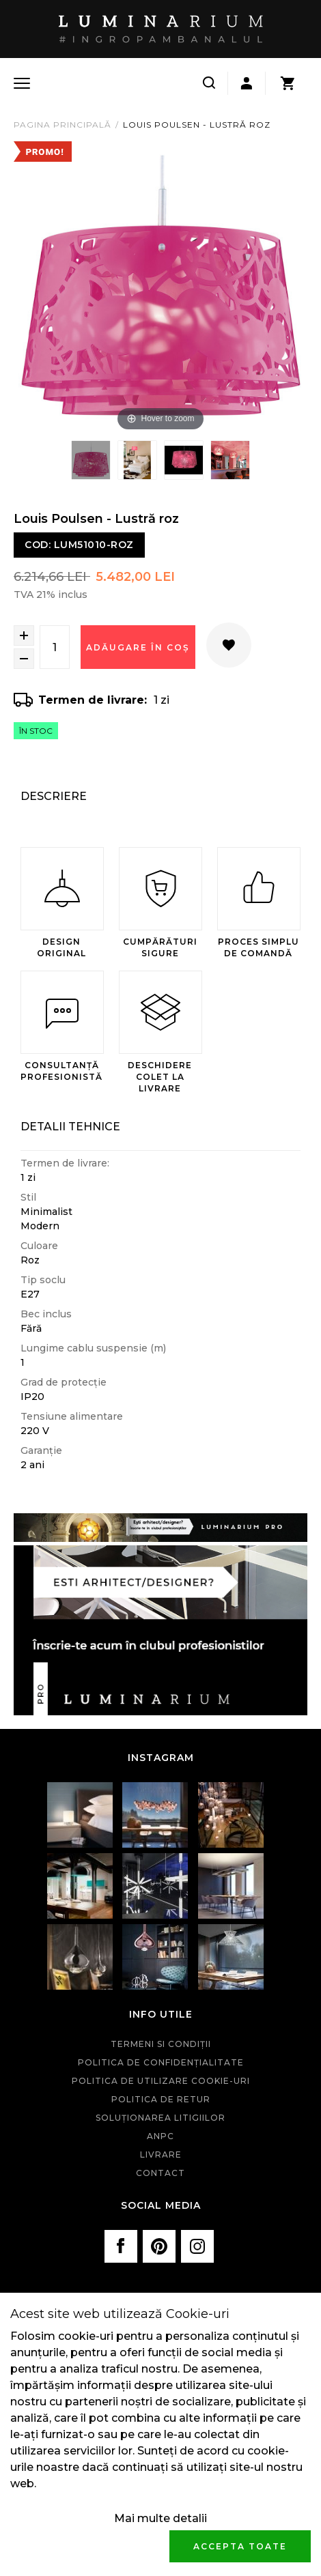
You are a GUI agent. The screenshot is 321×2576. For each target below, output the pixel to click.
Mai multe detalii (160, 2518)
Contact (160, 2173)
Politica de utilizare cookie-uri (161, 2081)
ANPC (160, 2136)
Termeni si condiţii (161, 2044)
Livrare (161, 2154)
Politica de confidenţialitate (161, 2062)
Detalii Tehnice (70, 1126)
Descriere (53, 796)
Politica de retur (160, 2099)
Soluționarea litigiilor (160, 2118)
